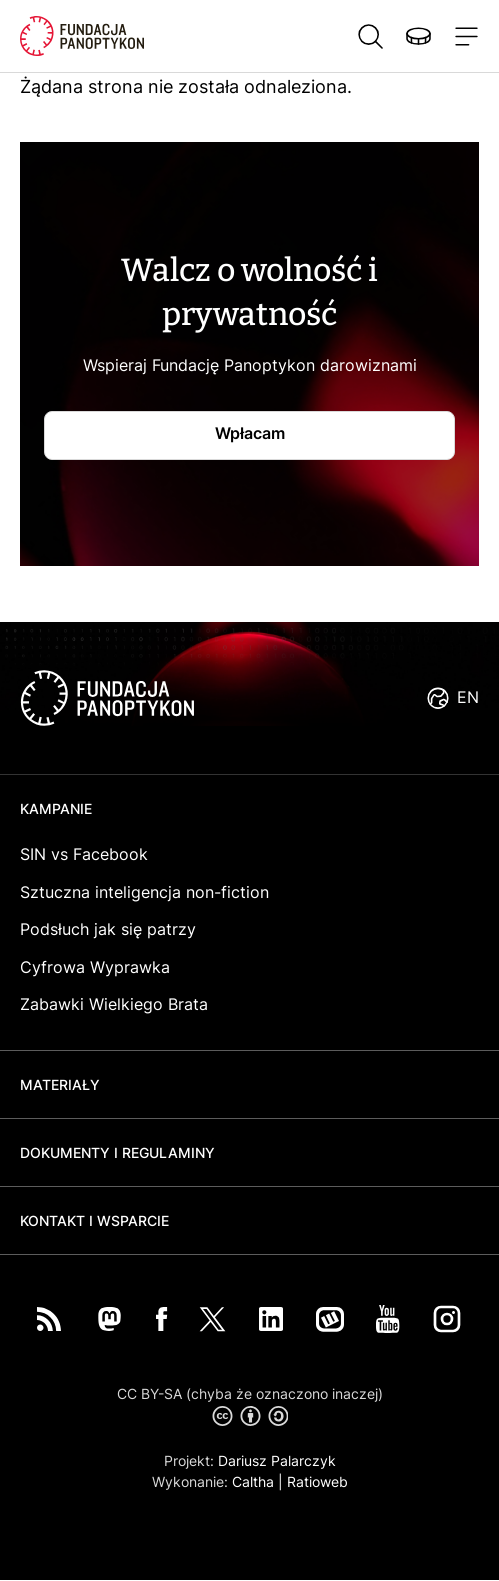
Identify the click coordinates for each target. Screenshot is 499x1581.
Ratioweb (317, 1481)
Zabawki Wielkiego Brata (114, 1004)
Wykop (330, 1319)
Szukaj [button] (370, 36)
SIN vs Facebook (84, 854)
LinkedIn (271, 1319)
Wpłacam (250, 433)
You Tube (388, 1319)
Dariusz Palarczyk (277, 1460)
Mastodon (109, 1319)
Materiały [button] (60, 1084)
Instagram (447, 1319)
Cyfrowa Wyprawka (95, 967)
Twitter (212, 1319)
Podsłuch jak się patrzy (108, 929)
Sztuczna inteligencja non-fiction (144, 892)
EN (468, 697)
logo (107, 698)
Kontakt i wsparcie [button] (94, 1220)
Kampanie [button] (56, 808)
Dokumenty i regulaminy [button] (117, 1152)
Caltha (253, 1481)
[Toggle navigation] (462, 36)
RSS (49, 1319)
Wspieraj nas (418, 36)
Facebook (162, 1319)
